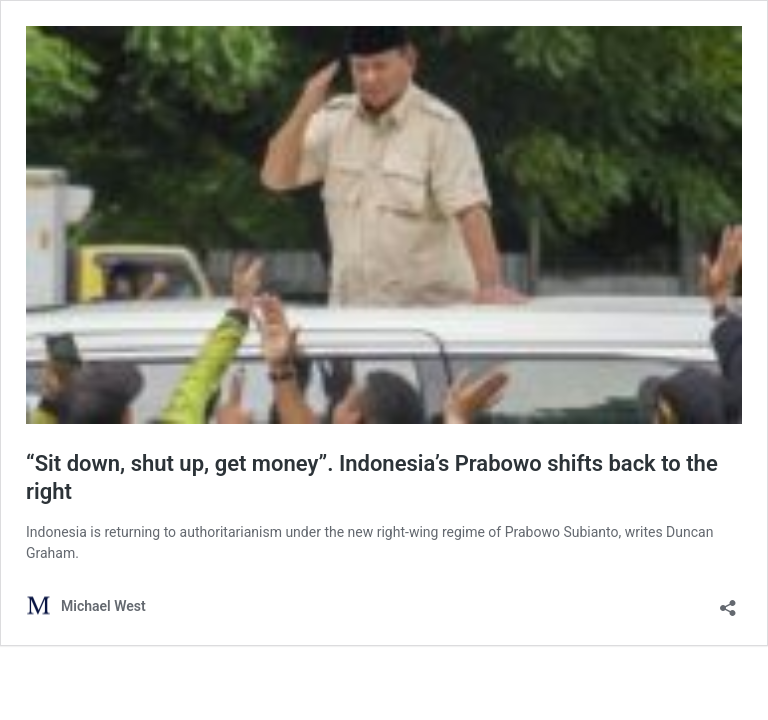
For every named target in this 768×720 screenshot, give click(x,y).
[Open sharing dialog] (728, 601)
